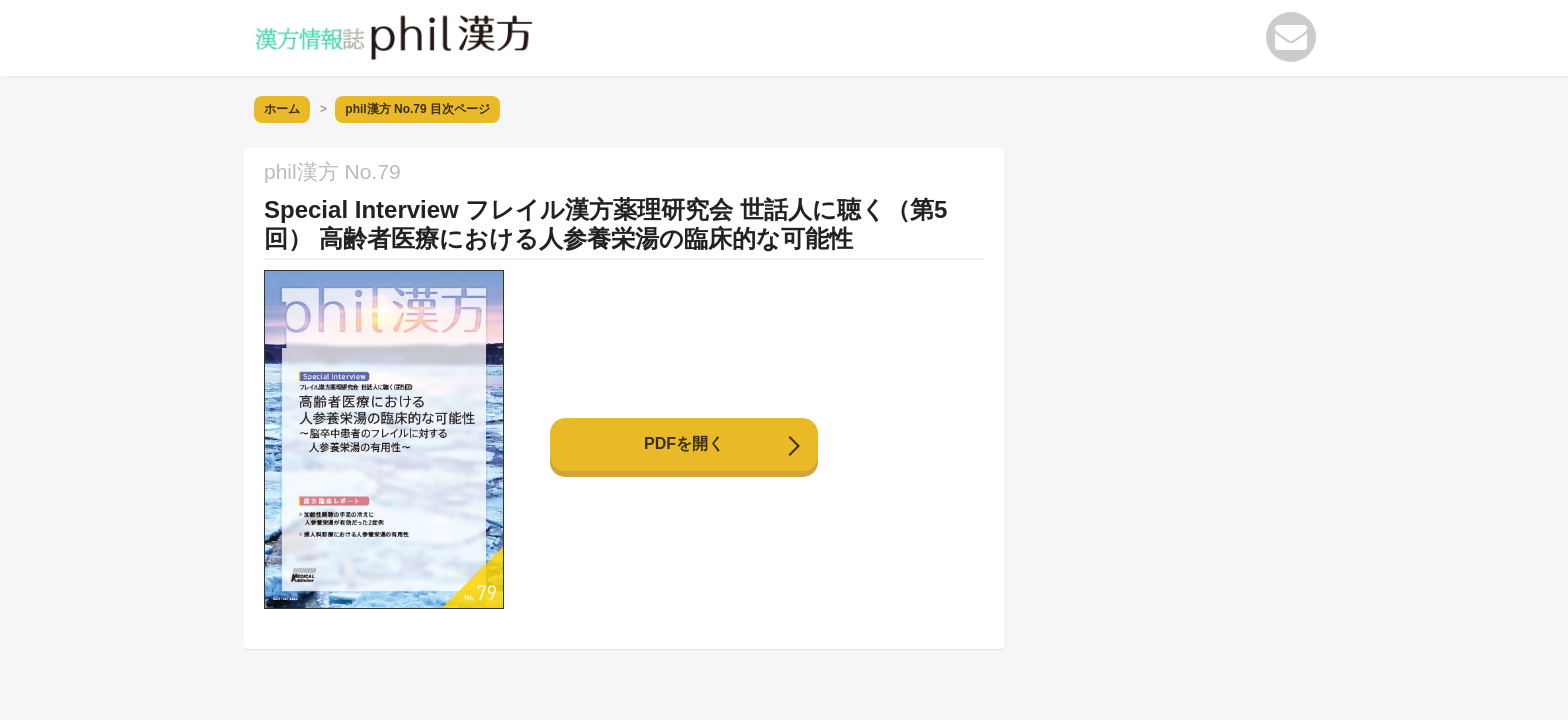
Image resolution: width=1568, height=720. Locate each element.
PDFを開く (684, 443)
